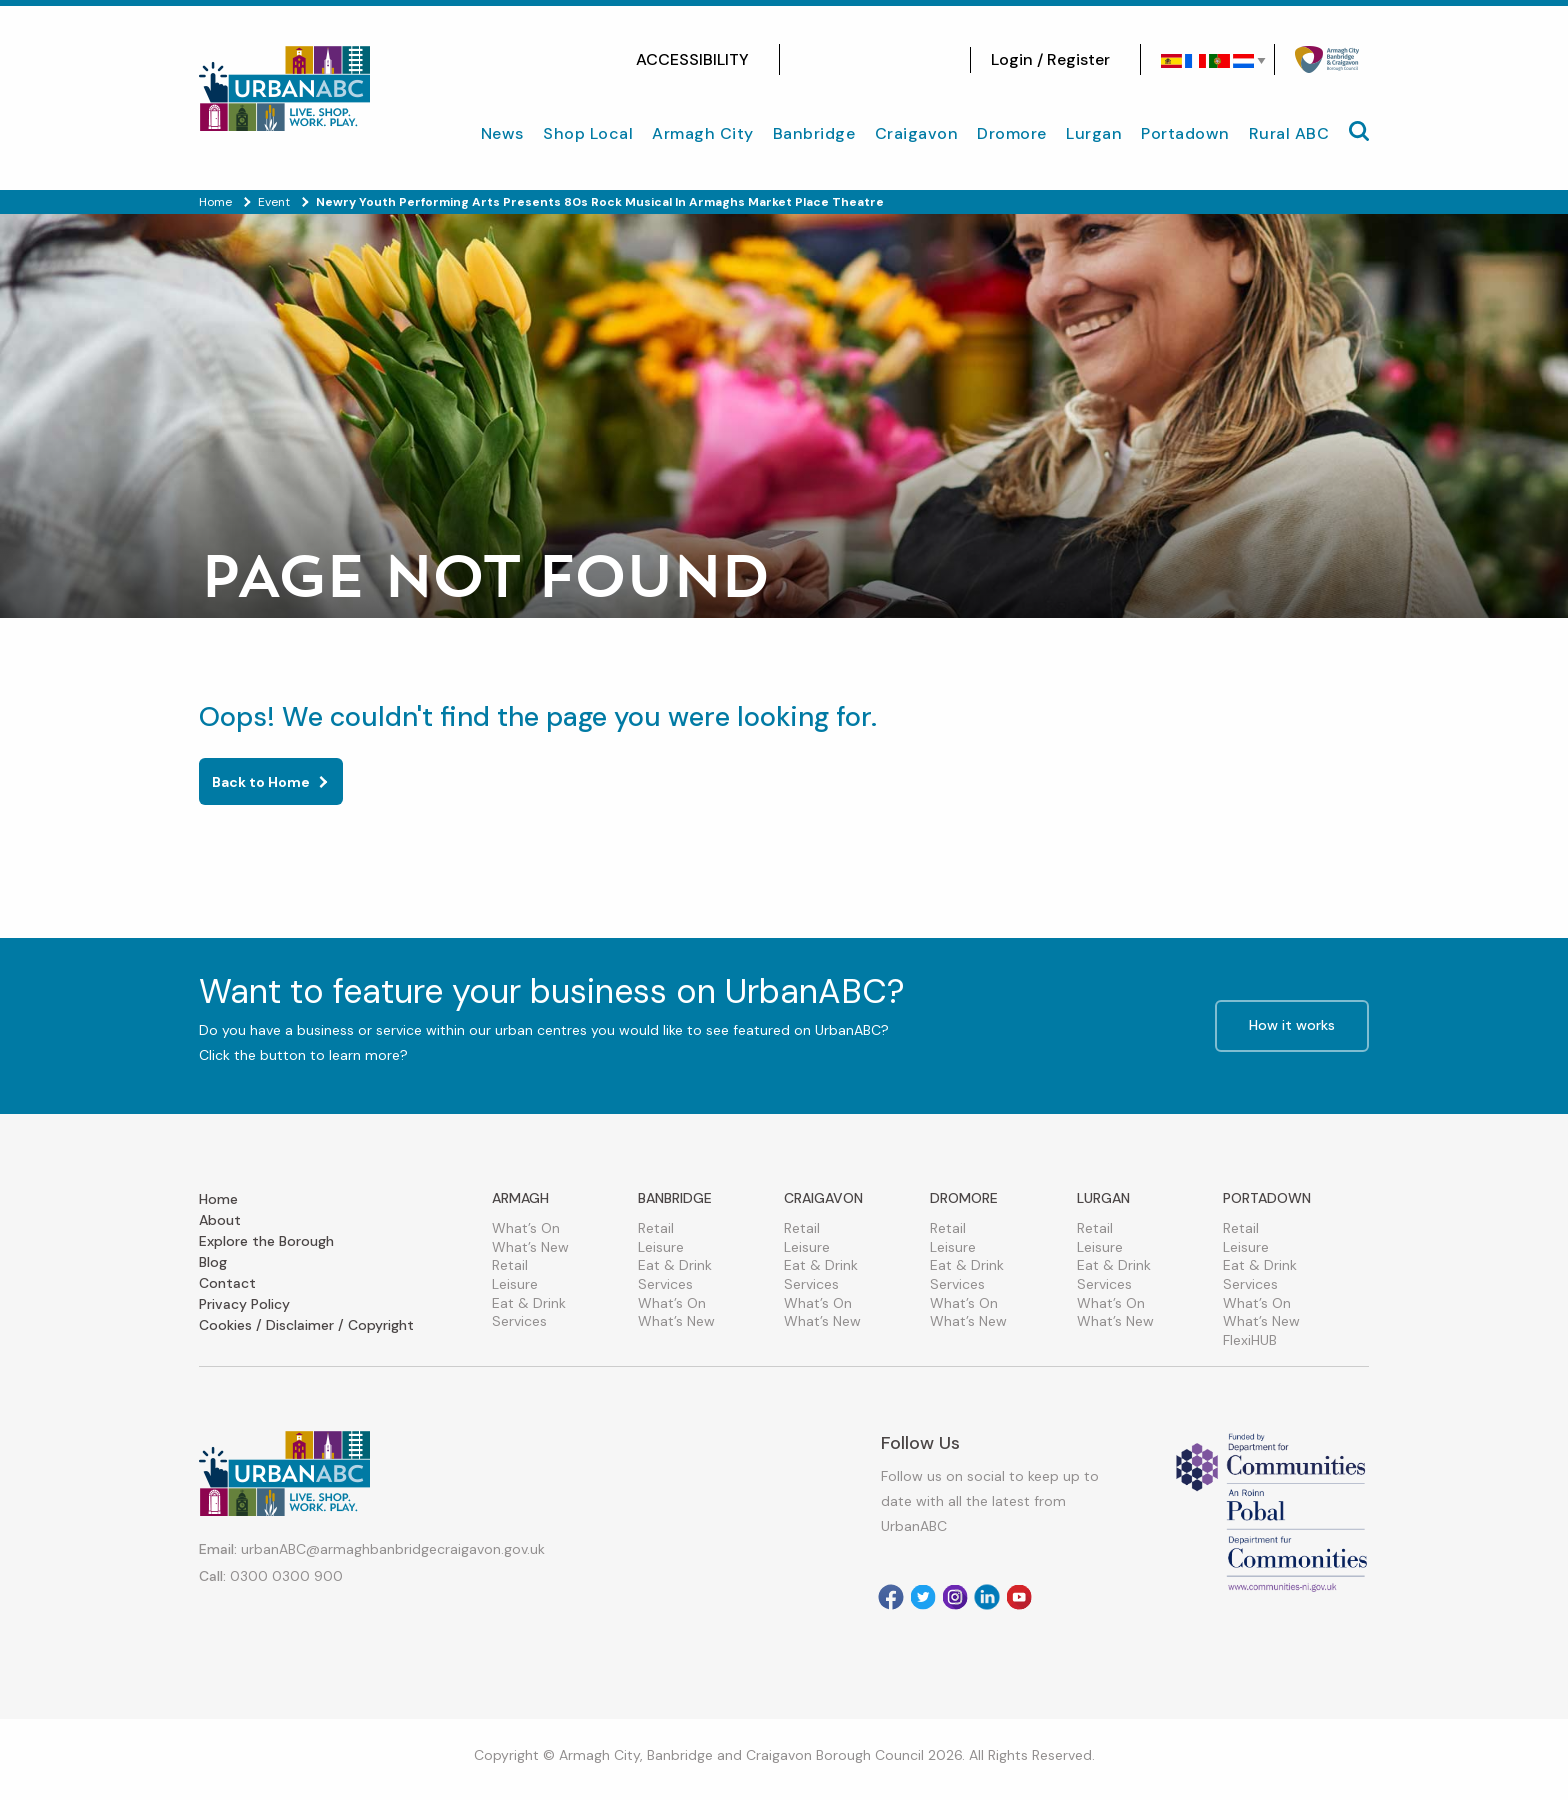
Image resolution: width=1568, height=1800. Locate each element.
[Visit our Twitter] (870, 60)
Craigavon (917, 133)
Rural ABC (1289, 133)
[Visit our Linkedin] (987, 1597)
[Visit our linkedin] (900, 60)
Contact (227, 1283)
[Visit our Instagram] (840, 60)
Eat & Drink (529, 1303)
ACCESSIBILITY (692, 59)
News (502, 133)
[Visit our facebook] (810, 60)
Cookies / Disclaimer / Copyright (306, 1325)
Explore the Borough (266, 1241)
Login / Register (1050, 59)
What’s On (526, 1228)
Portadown (1185, 133)
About (220, 1220)
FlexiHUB (1250, 1340)
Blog (213, 1262)
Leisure (515, 1284)
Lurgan (1094, 133)
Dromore (1012, 133)
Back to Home (261, 782)
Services (519, 1321)
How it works (1292, 1025)
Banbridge (814, 133)
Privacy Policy (244, 1304)
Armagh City (703, 133)
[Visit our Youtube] (930, 60)
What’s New (530, 1247)
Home (218, 1199)
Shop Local (588, 133)
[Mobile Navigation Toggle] (1359, 131)
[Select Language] (1207, 61)
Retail (510, 1265)
